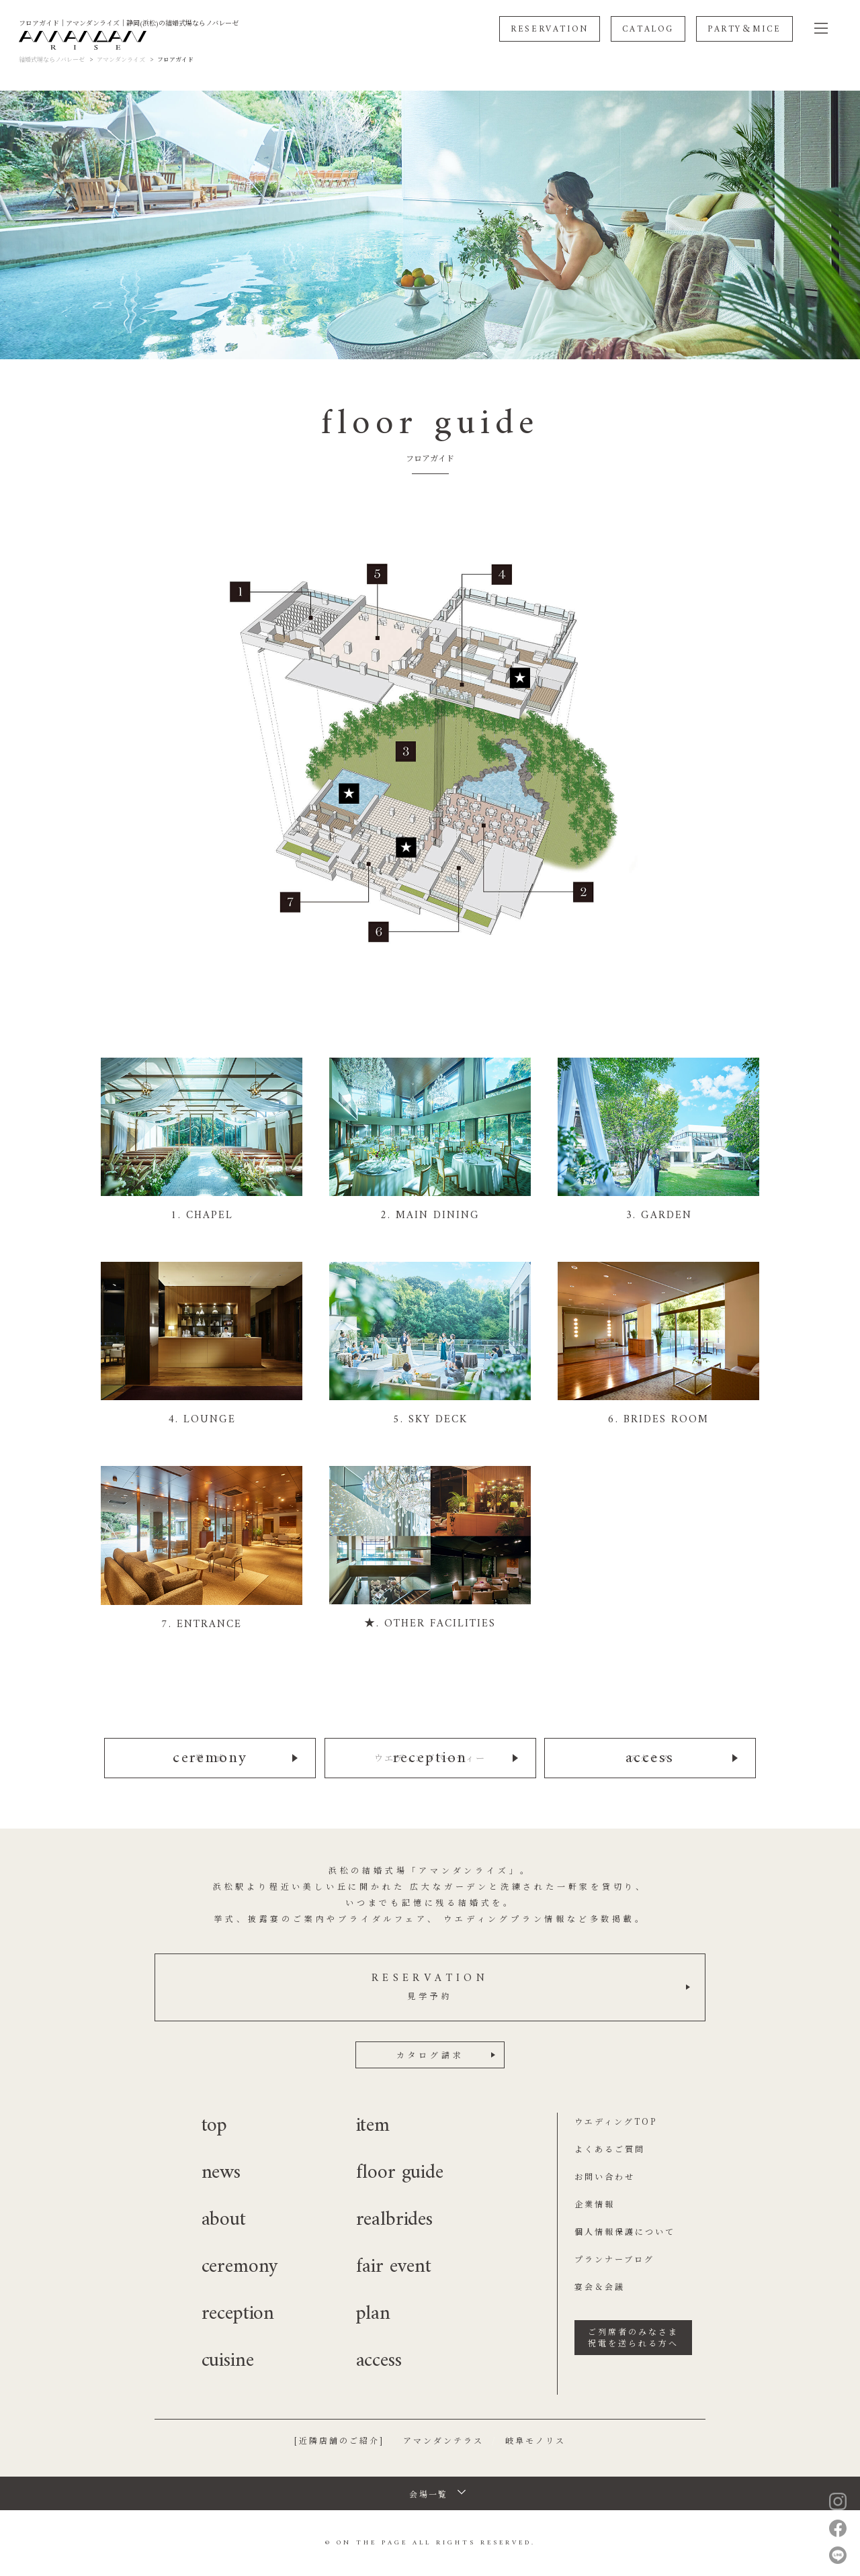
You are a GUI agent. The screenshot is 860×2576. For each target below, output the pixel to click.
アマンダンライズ (121, 59)
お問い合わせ (604, 2176)
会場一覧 (428, 2493)
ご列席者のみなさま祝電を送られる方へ (633, 2337)
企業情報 (594, 2203)
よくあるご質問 (609, 2148)
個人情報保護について (624, 2231)
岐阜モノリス (535, 2440)
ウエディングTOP (615, 2121)
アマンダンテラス (443, 2440)
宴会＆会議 (599, 2286)
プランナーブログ (614, 2258)
